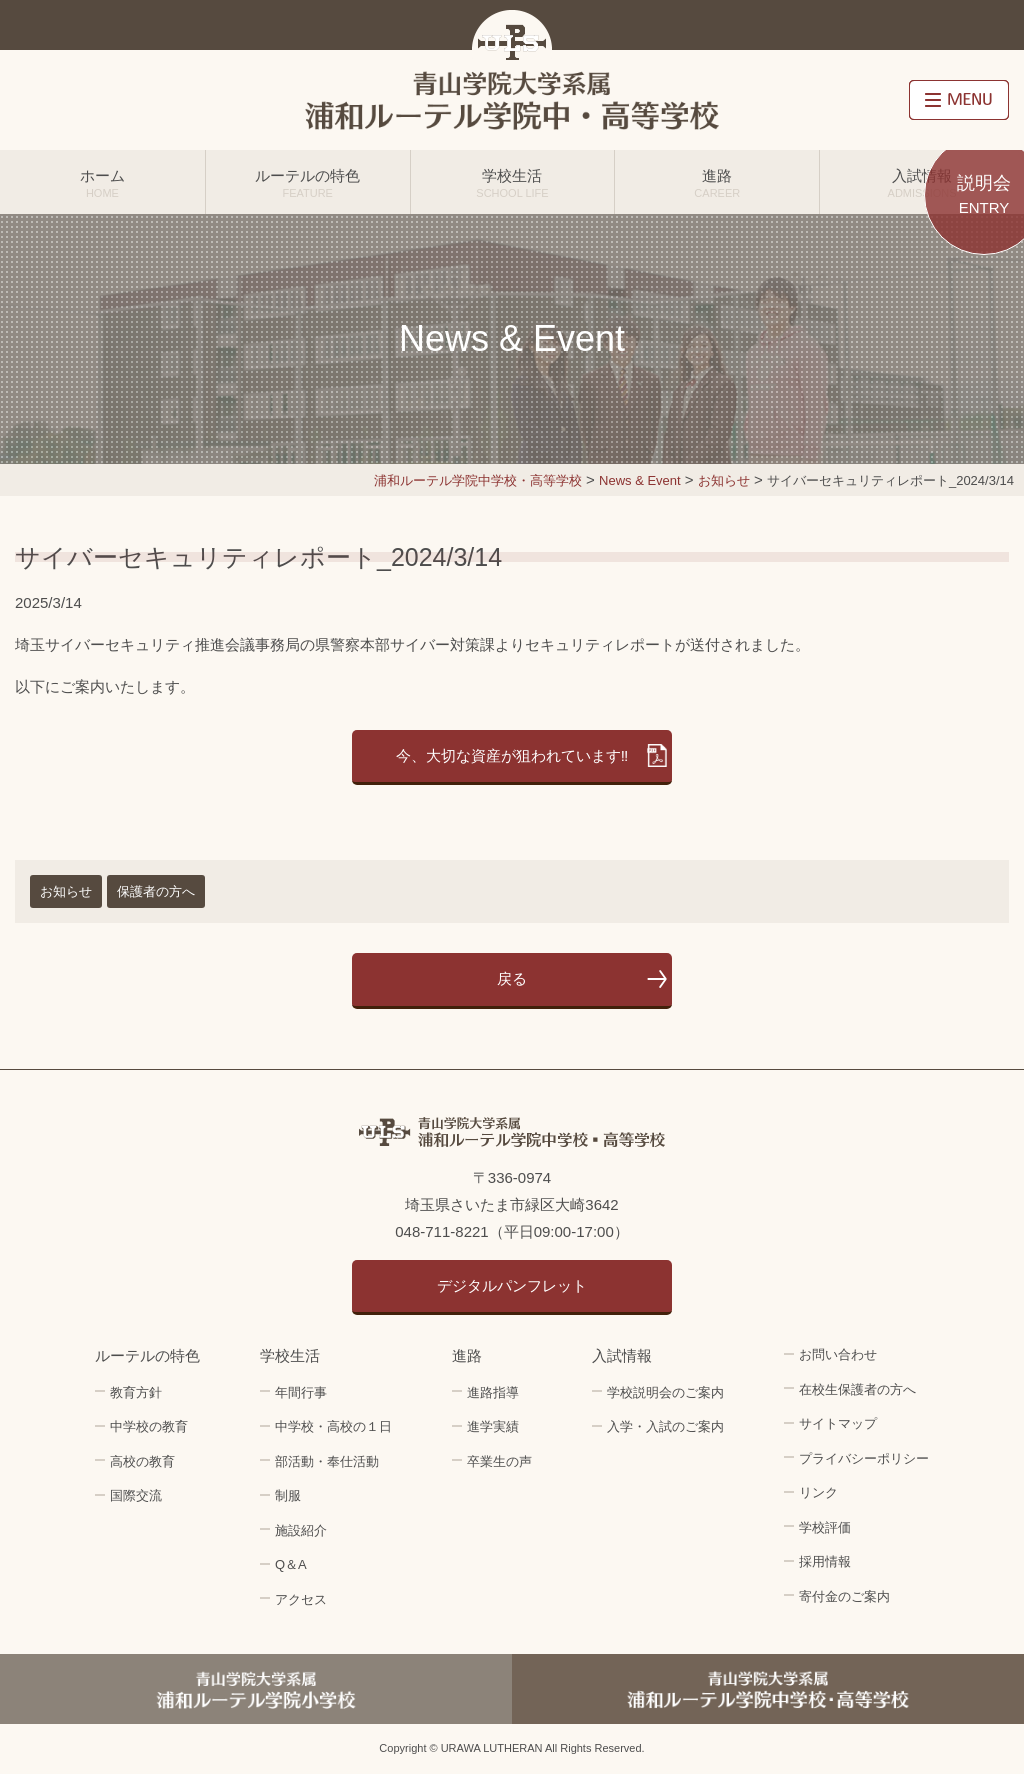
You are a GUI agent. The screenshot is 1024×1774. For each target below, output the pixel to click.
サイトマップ (838, 1423)
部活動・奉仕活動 (327, 1461)
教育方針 (136, 1392)
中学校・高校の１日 (333, 1426)
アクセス (301, 1599)
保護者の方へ (156, 891)
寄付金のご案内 (844, 1596)
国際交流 (136, 1495)
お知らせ (66, 891)
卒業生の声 (499, 1461)
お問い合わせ (838, 1354)
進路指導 (493, 1392)
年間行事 (301, 1392)
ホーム (102, 183)
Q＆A (291, 1564)
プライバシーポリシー (864, 1458)
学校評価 (825, 1527)
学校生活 (513, 183)
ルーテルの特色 (308, 183)
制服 (288, 1495)
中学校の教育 (149, 1426)
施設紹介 (301, 1530)
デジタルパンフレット (512, 1285)
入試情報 (922, 183)
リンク (818, 1492)
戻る (512, 978)
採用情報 (825, 1561)
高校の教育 (142, 1461)
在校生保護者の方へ (857, 1389)
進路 (717, 183)
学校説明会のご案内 (665, 1392)
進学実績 (493, 1426)
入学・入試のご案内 (665, 1426)
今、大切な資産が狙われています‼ (512, 755)
